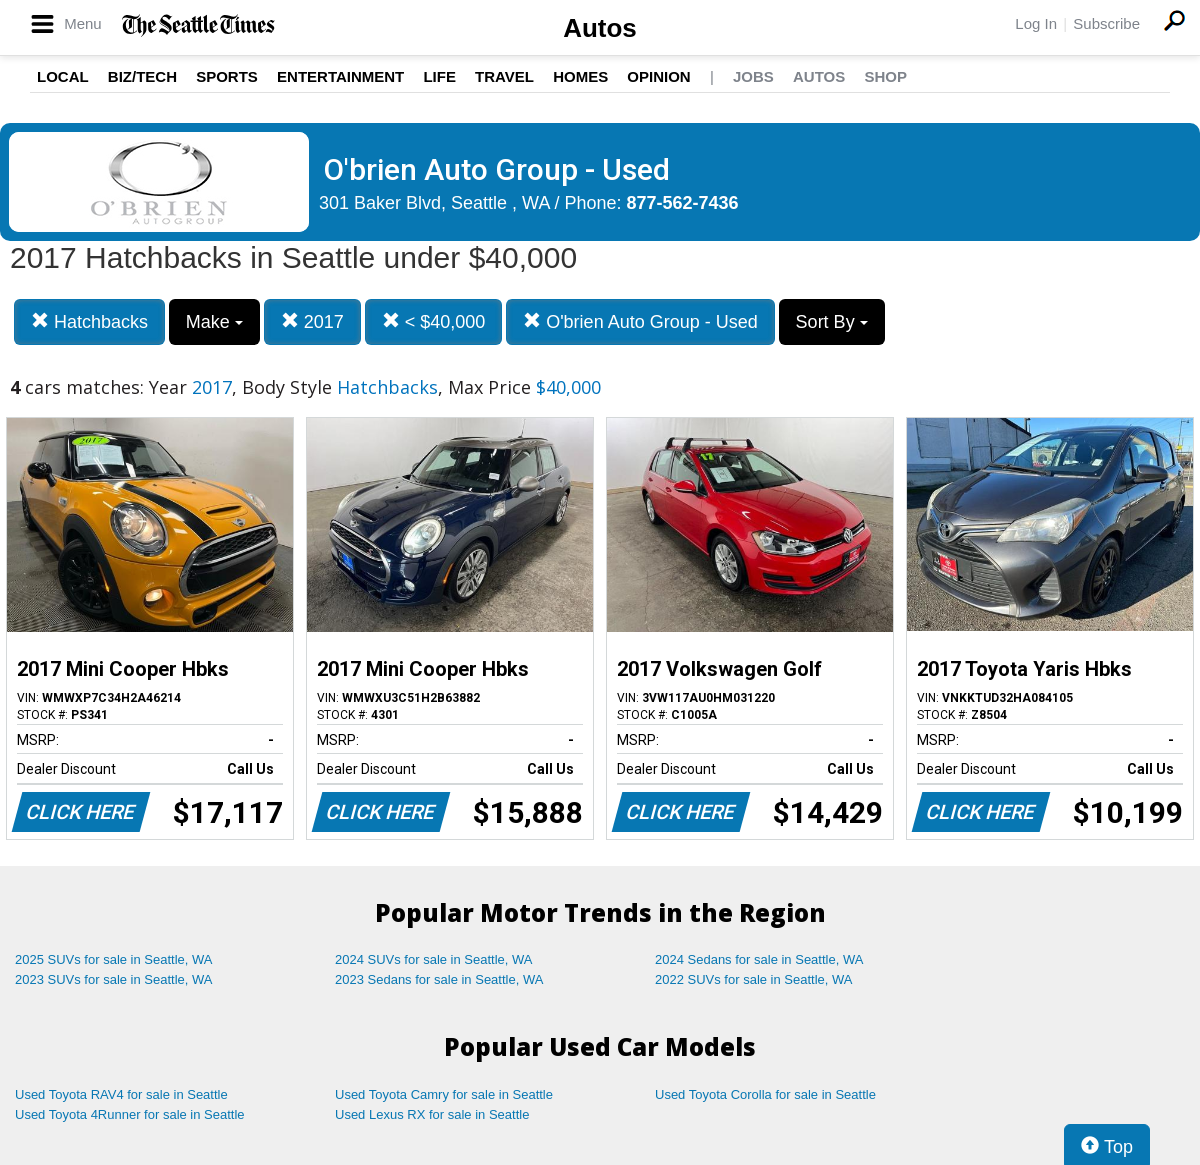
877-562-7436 (683, 203)
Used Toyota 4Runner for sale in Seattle (130, 1114)
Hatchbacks (89, 321)
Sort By (832, 322)
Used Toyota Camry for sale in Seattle (444, 1094)
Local (63, 76)
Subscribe (1106, 23)
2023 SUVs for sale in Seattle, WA (114, 979)
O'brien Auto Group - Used (640, 321)
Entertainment (340, 76)
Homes (580, 76)
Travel (504, 76)
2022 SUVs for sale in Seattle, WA (754, 979)
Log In (1036, 23)
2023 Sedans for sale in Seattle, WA (439, 979)
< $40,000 (434, 321)
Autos (600, 28)
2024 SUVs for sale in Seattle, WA (434, 959)
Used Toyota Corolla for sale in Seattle (765, 1094)
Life (439, 76)
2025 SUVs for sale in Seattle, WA (114, 959)
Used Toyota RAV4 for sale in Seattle (121, 1094)
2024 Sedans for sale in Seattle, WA (759, 959)
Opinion (658, 76)
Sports (227, 76)
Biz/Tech (142, 76)
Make (214, 322)
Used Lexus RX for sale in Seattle (432, 1114)
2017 (312, 321)
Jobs (753, 76)
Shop (885, 76)
